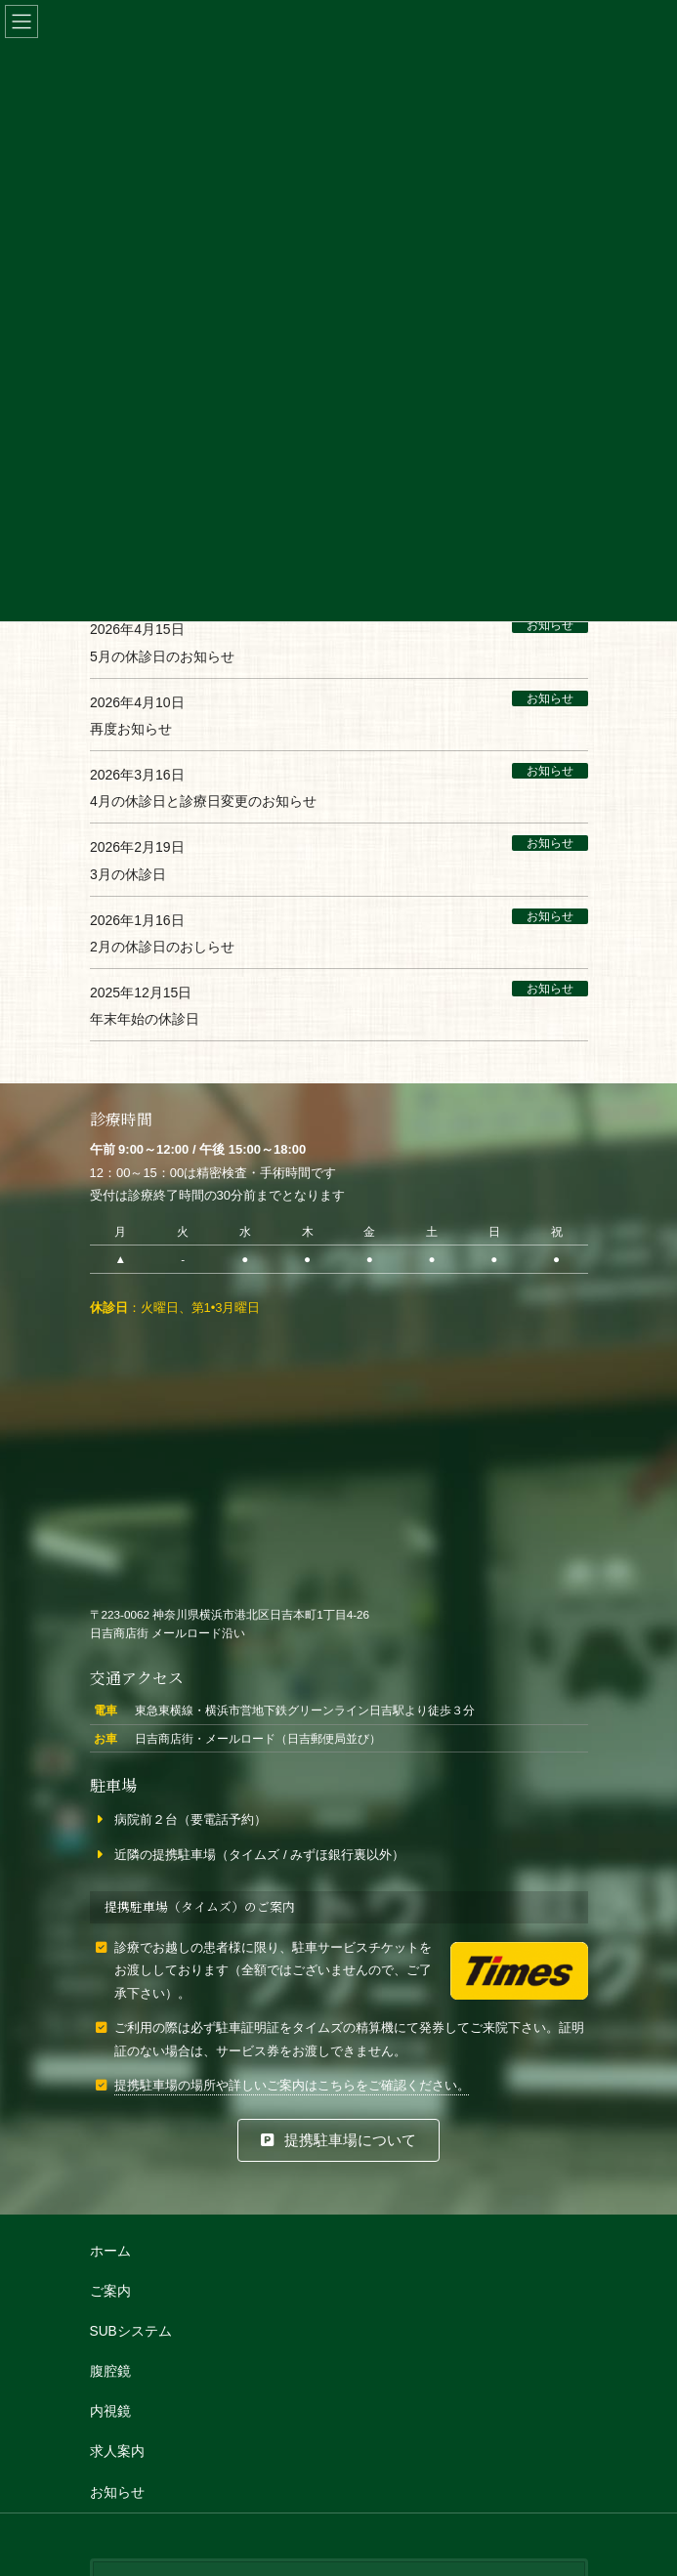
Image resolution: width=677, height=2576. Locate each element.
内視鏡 (110, 2411)
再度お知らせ (131, 729)
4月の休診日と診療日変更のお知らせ (203, 802)
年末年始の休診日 (144, 1020)
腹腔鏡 (110, 2371)
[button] (338, 2140)
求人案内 (117, 2451)
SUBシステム (131, 2331)
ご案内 (110, 2291)
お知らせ (549, 626)
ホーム (110, 2251)
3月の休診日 (128, 874)
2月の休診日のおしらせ (162, 947)
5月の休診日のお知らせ (162, 656)
